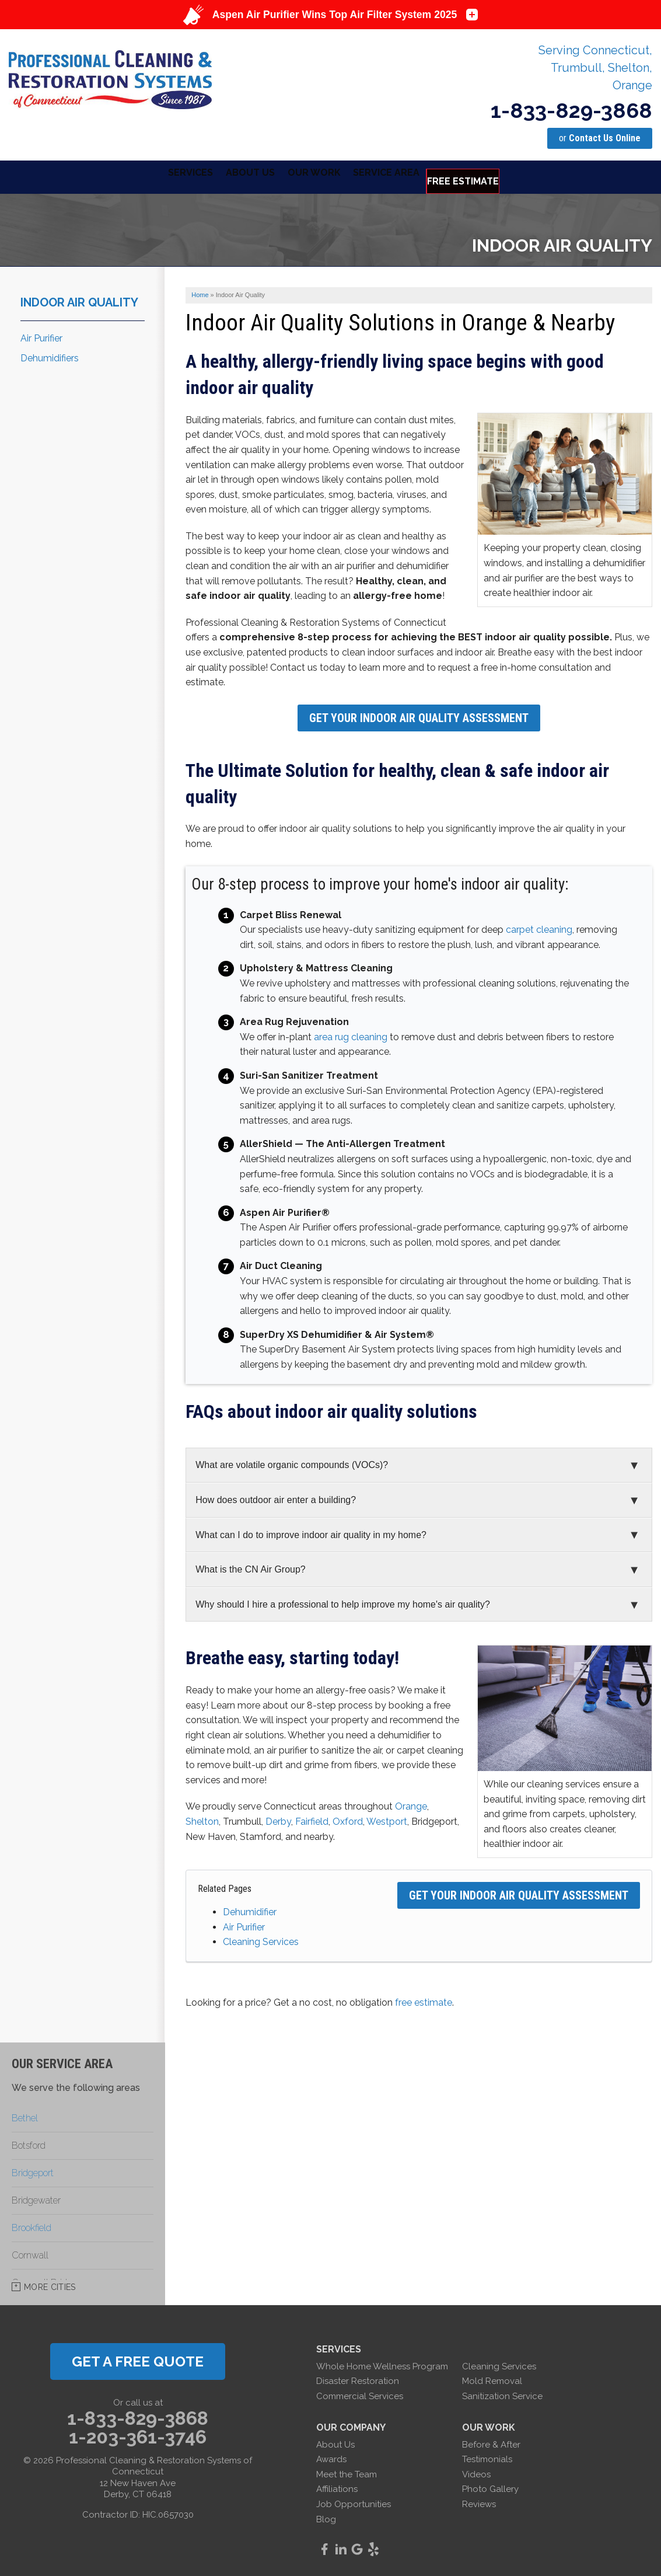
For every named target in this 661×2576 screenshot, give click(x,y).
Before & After (491, 2441)
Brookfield (31, 2224)
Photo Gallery (490, 2486)
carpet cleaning (539, 926)
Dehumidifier (250, 1909)
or (600, 138)
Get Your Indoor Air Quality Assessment (419, 715)
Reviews (479, 2501)
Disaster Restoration (357, 2378)
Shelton (202, 1818)
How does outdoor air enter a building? (275, 1497)
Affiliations (337, 2486)
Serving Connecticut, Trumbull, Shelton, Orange (595, 67)
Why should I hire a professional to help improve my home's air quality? (342, 1601)
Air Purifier (244, 1924)
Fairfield (311, 1818)
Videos (476, 2471)
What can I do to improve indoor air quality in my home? (310, 1532)
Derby (278, 1818)
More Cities (50, 2284)
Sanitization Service (502, 2393)
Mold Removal (492, 2378)
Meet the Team (346, 2471)
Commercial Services (359, 2393)
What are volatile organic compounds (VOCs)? (291, 1462)
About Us (335, 2441)
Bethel (25, 2115)
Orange (411, 1804)
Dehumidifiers (49, 355)
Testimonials (487, 2457)
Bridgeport (33, 2170)
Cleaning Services (261, 1938)
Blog (326, 2516)
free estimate (423, 2000)
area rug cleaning (350, 1034)
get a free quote (138, 2358)
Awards (331, 2457)
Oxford (348, 1818)
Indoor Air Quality (79, 299)
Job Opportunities (353, 2501)
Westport (386, 1818)
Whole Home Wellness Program (382, 2363)
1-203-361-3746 (138, 2434)
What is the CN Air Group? (250, 1566)
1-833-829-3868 (571, 110)
